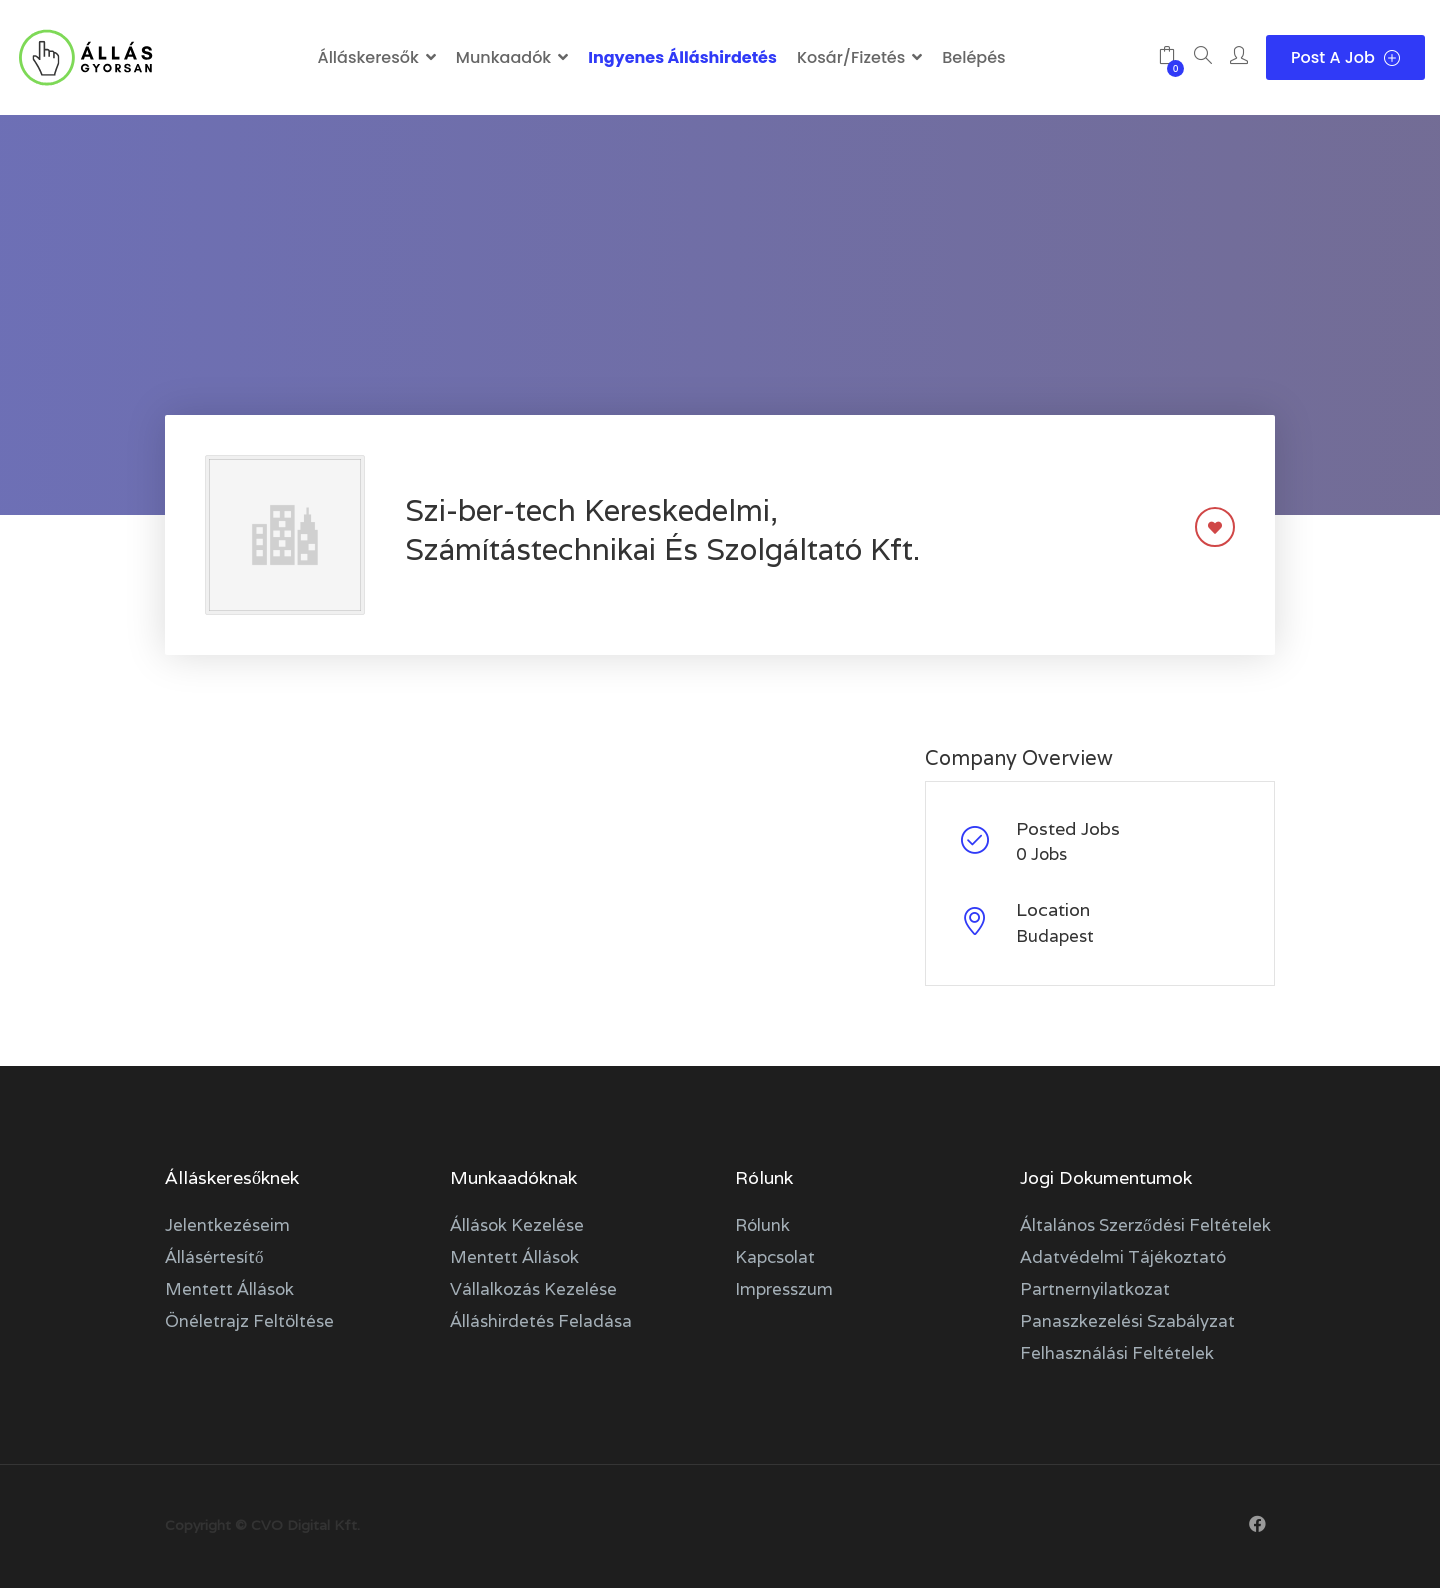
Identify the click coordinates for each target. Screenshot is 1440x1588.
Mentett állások (229, 1289)
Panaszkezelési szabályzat (1127, 1321)
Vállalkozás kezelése (533, 1289)
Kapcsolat (775, 1257)
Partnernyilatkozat (1095, 1289)
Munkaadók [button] (503, 57)
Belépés (973, 57)
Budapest (1055, 936)
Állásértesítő (214, 1257)
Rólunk (762, 1225)
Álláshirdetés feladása (541, 1321)
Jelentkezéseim (227, 1225)
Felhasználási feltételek (1117, 1353)
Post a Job (1345, 57)
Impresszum (784, 1289)
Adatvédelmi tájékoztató (1123, 1257)
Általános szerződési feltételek (1145, 1225)
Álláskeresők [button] (367, 57)
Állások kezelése (517, 1225)
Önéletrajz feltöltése (249, 1321)
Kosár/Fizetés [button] (851, 57)
